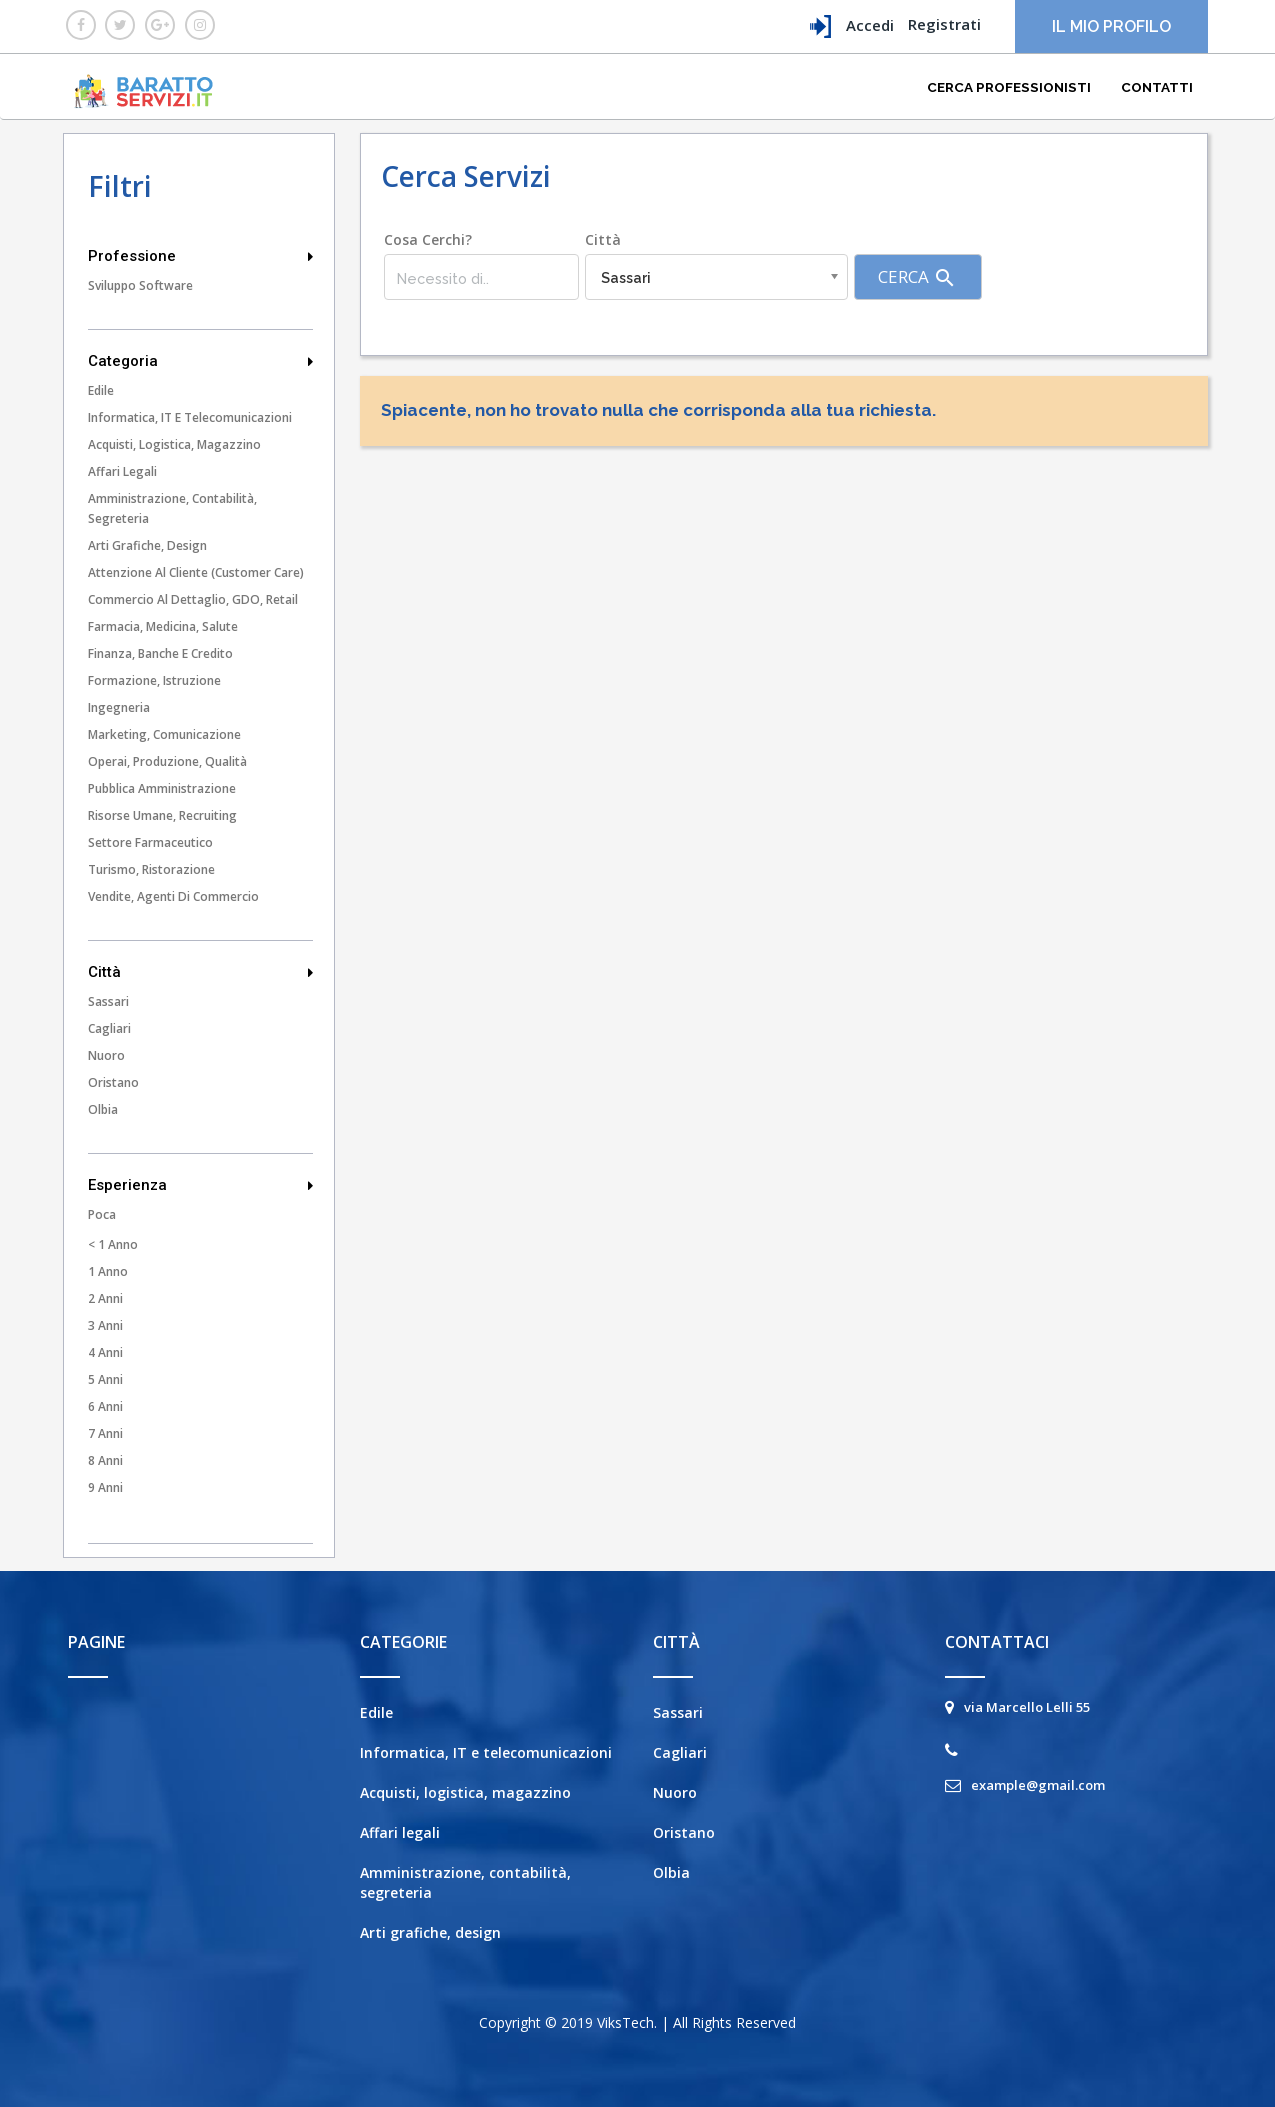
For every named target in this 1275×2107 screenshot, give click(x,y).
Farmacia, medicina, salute (163, 626)
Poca (102, 1214)
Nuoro (106, 1055)
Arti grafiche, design (147, 545)
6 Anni (105, 1406)
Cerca (917, 277)
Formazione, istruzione (154, 680)
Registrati (944, 24)
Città (201, 972)
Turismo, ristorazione (151, 869)
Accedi (851, 26)
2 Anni (105, 1298)
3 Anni (105, 1325)
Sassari (108, 1001)
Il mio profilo (1111, 26)
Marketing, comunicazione (164, 734)
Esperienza (201, 1185)
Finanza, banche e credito (160, 653)
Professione (201, 256)
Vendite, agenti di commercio (173, 896)
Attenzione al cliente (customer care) (196, 572)
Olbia (103, 1109)
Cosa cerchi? (428, 239)
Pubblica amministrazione (162, 788)
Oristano (113, 1082)
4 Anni (105, 1352)
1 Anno (108, 1271)
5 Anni (105, 1379)
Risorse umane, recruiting (162, 815)
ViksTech (625, 2022)
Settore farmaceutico (150, 842)
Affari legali (122, 471)
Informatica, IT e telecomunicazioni (190, 417)
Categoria (201, 361)
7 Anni (105, 1433)
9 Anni (105, 1487)
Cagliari (109, 1028)
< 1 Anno (113, 1244)
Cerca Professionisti (1009, 87)
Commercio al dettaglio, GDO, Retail (193, 599)
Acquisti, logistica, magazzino (174, 444)
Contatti (1157, 87)
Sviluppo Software (140, 285)
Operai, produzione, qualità (167, 761)
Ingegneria (119, 707)
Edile (101, 390)
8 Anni (105, 1460)
